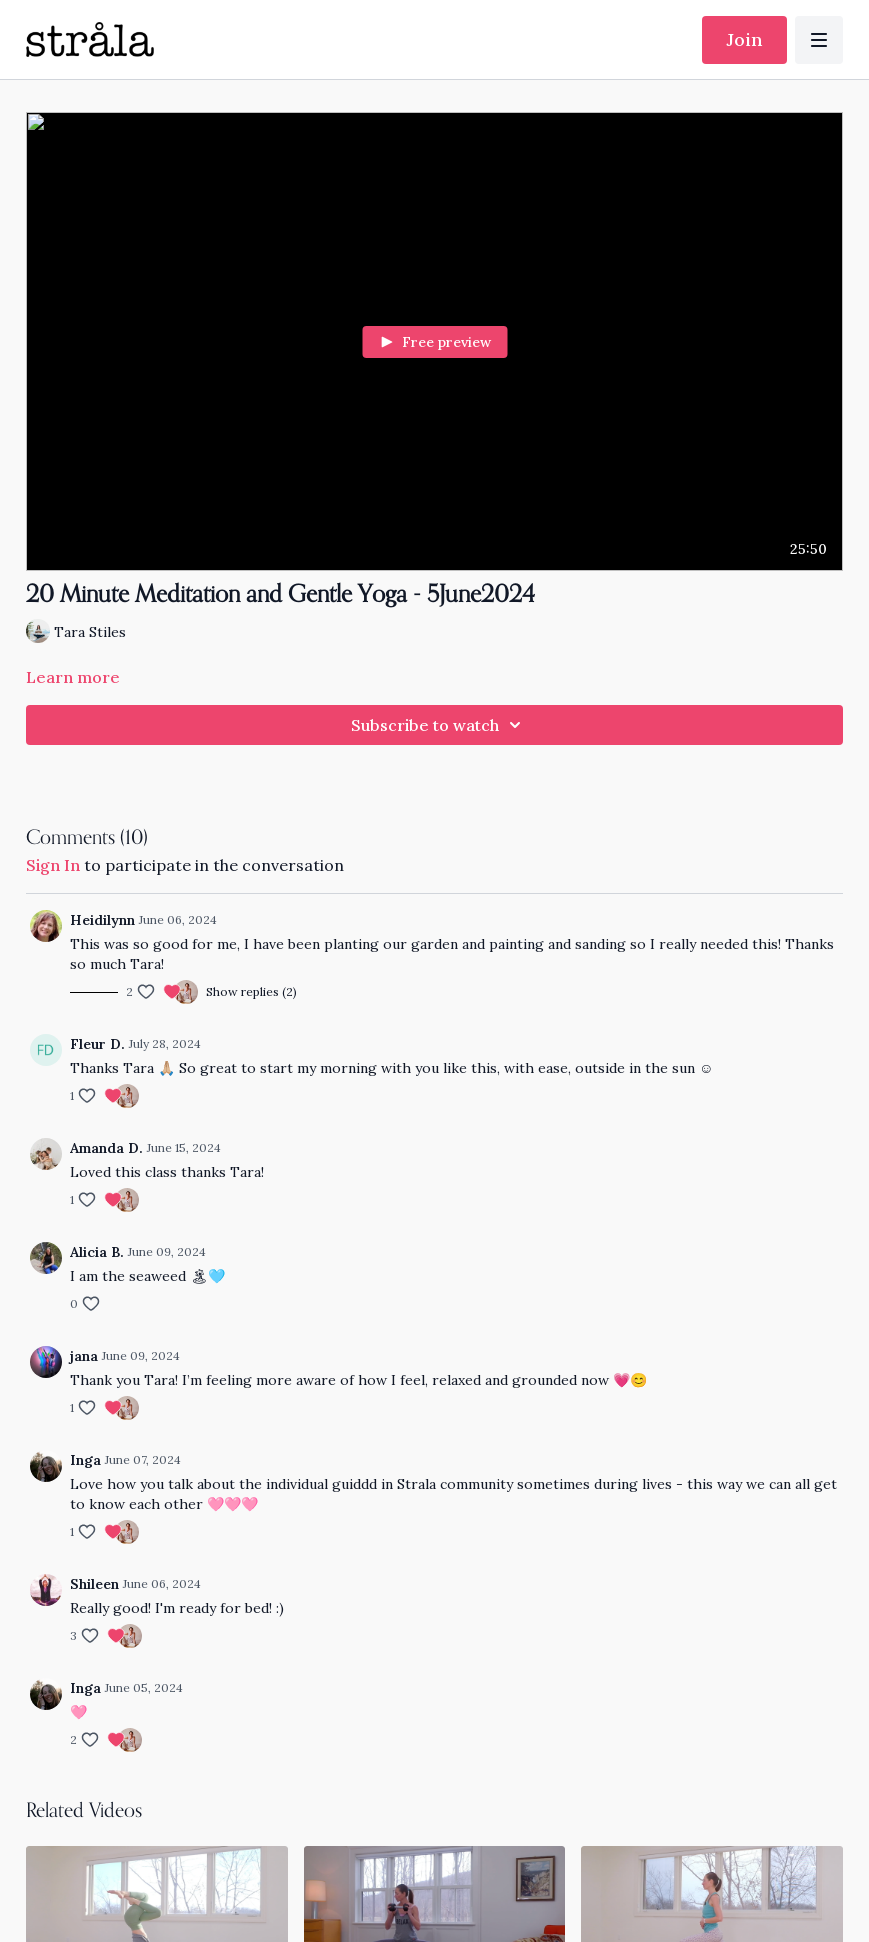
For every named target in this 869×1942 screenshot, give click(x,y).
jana (84, 1356)
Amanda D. (106, 1148)
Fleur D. (97, 1044)
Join (744, 39)
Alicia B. (97, 1252)
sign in (53, 865)
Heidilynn (102, 920)
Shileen (94, 1584)
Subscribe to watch (439, 725)
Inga (85, 1460)
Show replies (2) (251, 991)
